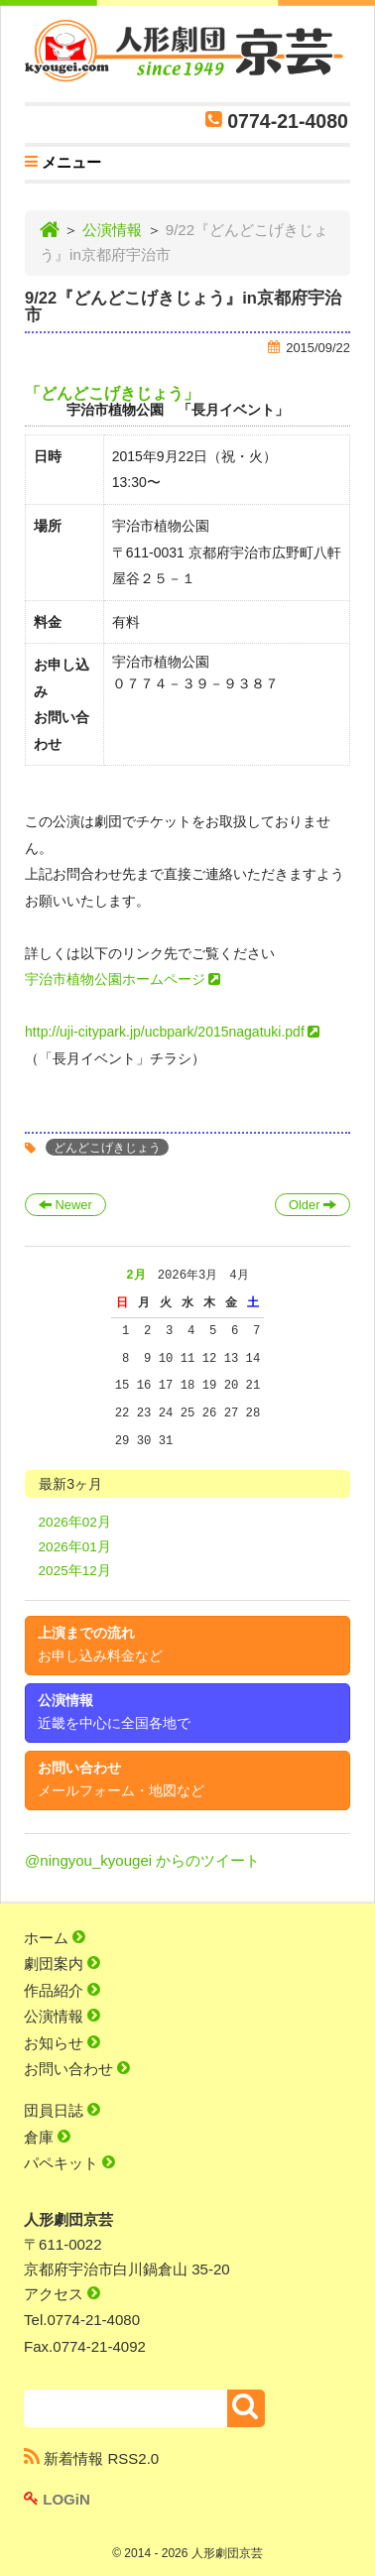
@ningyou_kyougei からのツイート (142, 1860)
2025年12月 (75, 1570)
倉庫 (47, 2137)
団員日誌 (62, 2110)
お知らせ (62, 2042)
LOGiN (57, 2499)
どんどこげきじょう (107, 1147)
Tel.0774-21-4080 (82, 2319)
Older (312, 1204)
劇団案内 (62, 1963)
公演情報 (112, 229)
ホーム (54, 1937)
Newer (65, 1204)
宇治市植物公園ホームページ (115, 979)
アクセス (62, 2293)
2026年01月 (75, 1546)
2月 (135, 1275)
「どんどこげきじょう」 (112, 393)
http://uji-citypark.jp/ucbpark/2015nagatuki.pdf (165, 1032)
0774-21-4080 (287, 121)
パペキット (69, 2162)
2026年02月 (75, 1522)
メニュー (63, 165)
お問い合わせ (121, 1779)
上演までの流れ (100, 1644)
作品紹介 (62, 1990)
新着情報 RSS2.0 (91, 2458)
